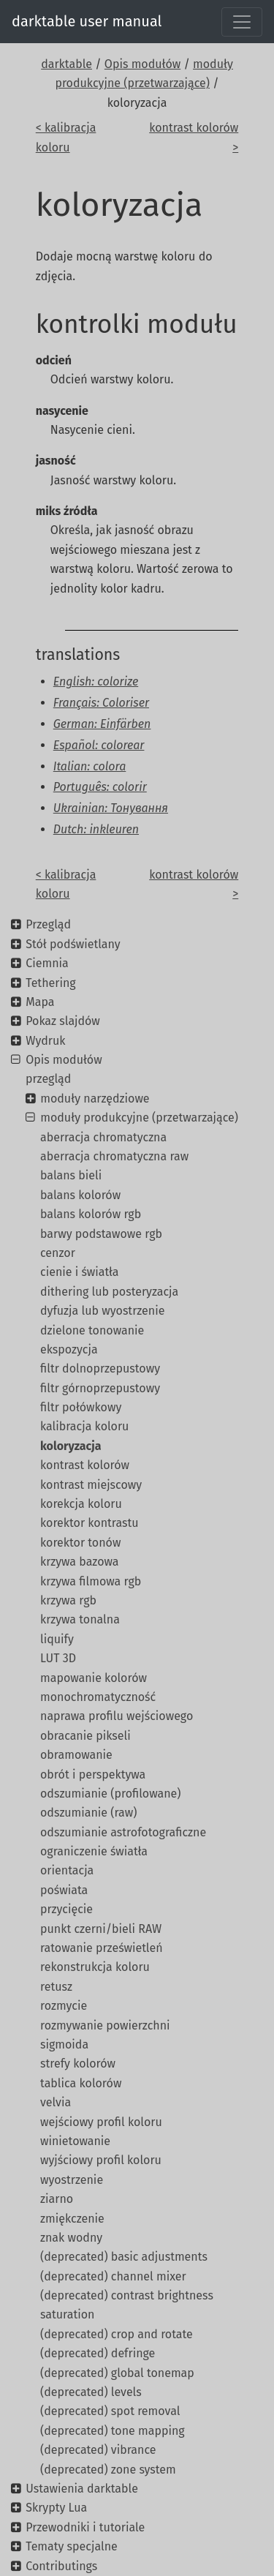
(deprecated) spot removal (110, 2411)
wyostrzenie (71, 2180)
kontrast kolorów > (193, 137)
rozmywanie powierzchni (105, 2025)
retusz (56, 1987)
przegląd (48, 1079)
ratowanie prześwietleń (101, 1948)
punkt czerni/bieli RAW (100, 1929)
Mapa (40, 1002)
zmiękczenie (72, 2219)
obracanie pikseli (85, 1736)
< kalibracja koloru (66, 137)
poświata (64, 1890)
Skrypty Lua (56, 2508)
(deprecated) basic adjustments (124, 2257)
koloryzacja (71, 1446)
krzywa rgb (68, 1600)
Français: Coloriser (101, 703)
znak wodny (71, 2238)
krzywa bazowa (79, 1562)
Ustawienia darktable (82, 2489)
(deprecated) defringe (97, 2353)
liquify (57, 1639)
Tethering (50, 983)
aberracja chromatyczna (103, 1137)
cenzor (57, 1253)
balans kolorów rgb (90, 1214)
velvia (55, 2102)
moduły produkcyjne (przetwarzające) (139, 1117)
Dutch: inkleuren (96, 829)
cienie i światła (79, 1272)
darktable (66, 64)
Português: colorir (100, 787)
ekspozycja (69, 1349)
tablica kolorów (80, 2083)
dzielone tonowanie (92, 1330)
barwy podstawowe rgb (101, 1234)
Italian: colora (89, 766)
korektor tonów (80, 1543)
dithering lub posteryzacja (109, 1292)
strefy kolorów (77, 2063)
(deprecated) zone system (108, 2470)
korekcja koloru (81, 1504)
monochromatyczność (98, 1697)
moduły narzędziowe (94, 1098)
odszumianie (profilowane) (110, 1793)
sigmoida (64, 2044)
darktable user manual (86, 21)
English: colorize (95, 681)
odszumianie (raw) (88, 1813)
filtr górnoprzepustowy (100, 1388)
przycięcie (66, 1909)
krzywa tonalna (80, 1619)
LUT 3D (58, 1658)
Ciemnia (47, 963)
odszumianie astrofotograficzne (123, 1832)
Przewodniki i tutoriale (85, 2527)
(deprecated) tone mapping (112, 2431)
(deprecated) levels (91, 2392)
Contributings (61, 2566)
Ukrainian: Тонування (110, 808)
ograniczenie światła (94, 1851)
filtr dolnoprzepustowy (100, 1368)
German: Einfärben (102, 724)
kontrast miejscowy (91, 1485)
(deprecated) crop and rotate (116, 2334)
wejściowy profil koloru (101, 2122)
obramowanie (76, 1755)
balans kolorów (80, 1195)
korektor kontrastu (89, 1523)
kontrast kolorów (84, 1465)
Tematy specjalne (72, 2546)
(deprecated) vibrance (98, 2450)
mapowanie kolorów (93, 1678)
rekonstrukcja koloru (95, 1967)
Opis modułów (142, 64)
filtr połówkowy (80, 1407)
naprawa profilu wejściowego (116, 1716)
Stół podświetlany (73, 944)
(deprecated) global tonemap (117, 2373)
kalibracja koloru (84, 1426)
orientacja (67, 1870)
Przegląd (48, 924)
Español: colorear (99, 745)
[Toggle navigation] (241, 22)
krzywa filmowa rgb (90, 1581)
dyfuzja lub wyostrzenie (102, 1311)
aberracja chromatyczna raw (114, 1156)
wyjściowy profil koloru (100, 2160)
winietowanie (75, 2141)
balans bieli (71, 1175)
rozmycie (63, 2006)
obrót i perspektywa (92, 1774)
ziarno (56, 2199)
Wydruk (45, 1041)
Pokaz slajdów (63, 1021)
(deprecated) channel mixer (113, 2276)
